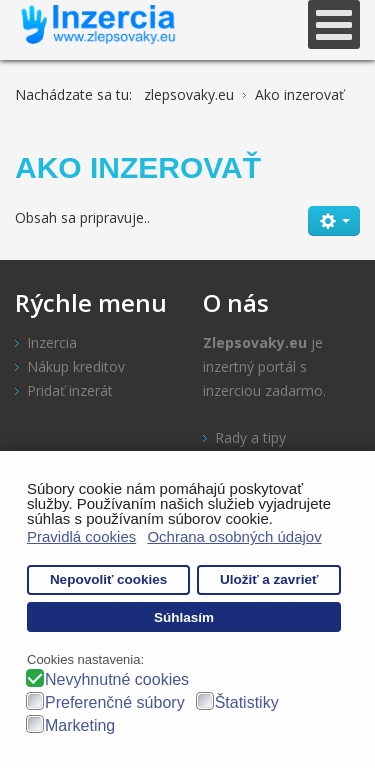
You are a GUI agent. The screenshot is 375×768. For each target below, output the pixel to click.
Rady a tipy (250, 437)
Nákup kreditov (76, 366)
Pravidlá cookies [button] (81, 536)
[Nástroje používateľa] (334, 221)
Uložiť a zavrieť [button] (269, 579)
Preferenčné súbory (115, 702)
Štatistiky (247, 702)
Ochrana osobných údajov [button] (234, 536)
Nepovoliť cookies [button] (109, 579)
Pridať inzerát (70, 390)
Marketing (80, 725)
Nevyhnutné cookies (117, 679)
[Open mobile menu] (334, 24)
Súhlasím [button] (184, 617)
